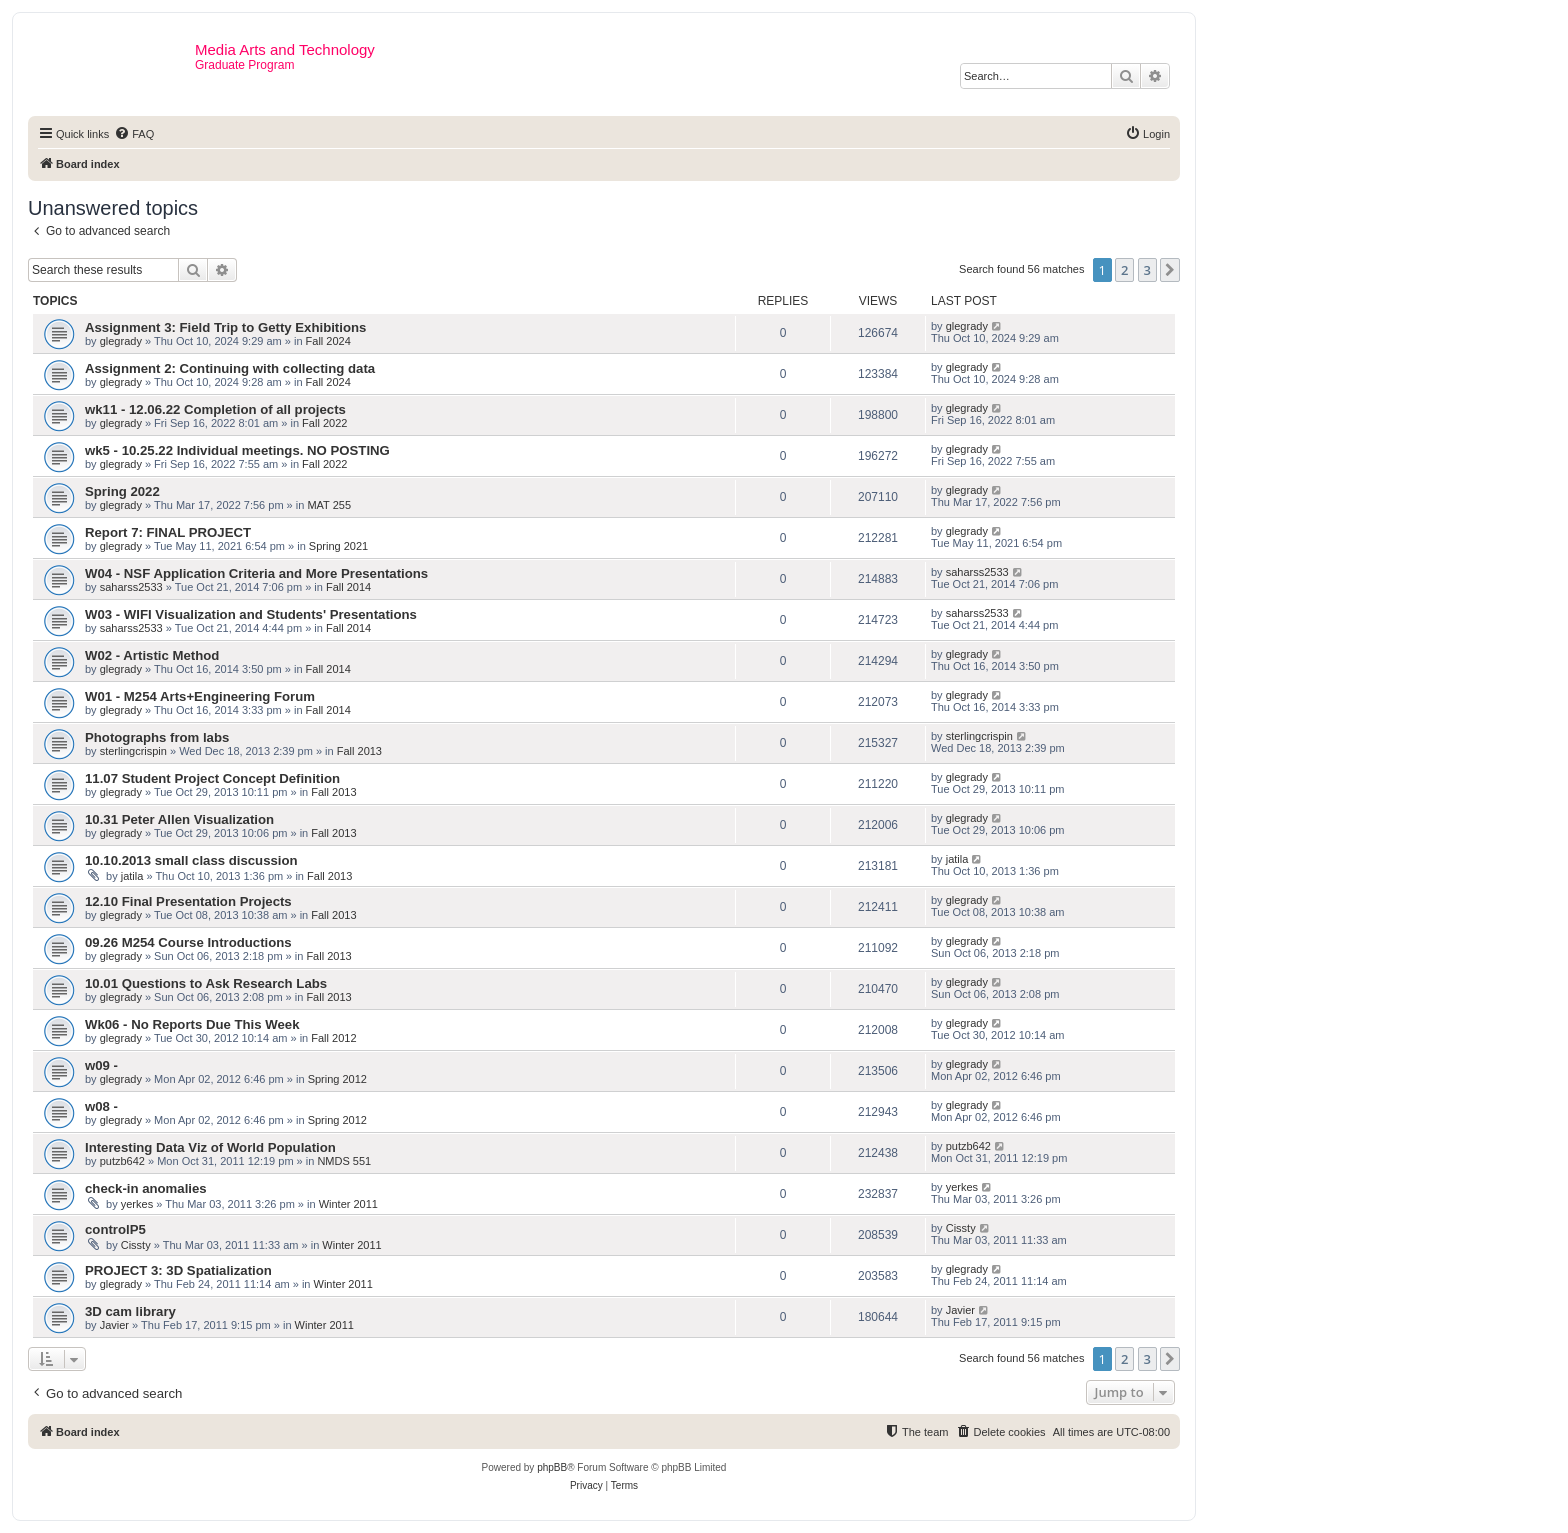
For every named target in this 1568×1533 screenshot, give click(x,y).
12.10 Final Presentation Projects (188, 901)
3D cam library (130, 1311)
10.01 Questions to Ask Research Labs (206, 983)
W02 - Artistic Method (152, 655)
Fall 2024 (328, 341)
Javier (114, 1325)
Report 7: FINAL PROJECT (168, 532)
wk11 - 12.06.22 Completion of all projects (215, 409)
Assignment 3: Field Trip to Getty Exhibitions (225, 327)
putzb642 (122, 1161)
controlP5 (115, 1229)
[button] (1170, 270)
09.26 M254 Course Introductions (188, 942)
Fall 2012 (333, 1038)
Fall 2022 (324, 423)
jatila (132, 876)
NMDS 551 (344, 1161)
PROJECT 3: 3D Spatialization (178, 1270)
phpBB (552, 1467)
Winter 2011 (348, 1204)
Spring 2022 (122, 491)
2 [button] (1124, 270)
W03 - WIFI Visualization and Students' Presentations (251, 614)
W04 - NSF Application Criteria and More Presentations (256, 573)
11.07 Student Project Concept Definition (212, 778)
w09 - (101, 1065)
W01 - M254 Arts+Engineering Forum (200, 696)
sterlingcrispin (133, 751)
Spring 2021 (338, 546)
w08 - (101, 1106)
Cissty (136, 1245)
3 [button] (1147, 270)
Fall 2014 (348, 587)
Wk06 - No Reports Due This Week (192, 1024)
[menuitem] (134, 134)
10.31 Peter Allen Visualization (179, 819)
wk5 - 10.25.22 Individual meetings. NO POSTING (237, 450)
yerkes (137, 1204)
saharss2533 (131, 587)
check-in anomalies (146, 1188)
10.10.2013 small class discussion (191, 860)
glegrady (121, 341)
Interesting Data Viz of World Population (210, 1147)
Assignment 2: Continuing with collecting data (230, 368)
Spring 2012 (337, 1079)
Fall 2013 (359, 751)
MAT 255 (329, 505)
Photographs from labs (157, 737)
